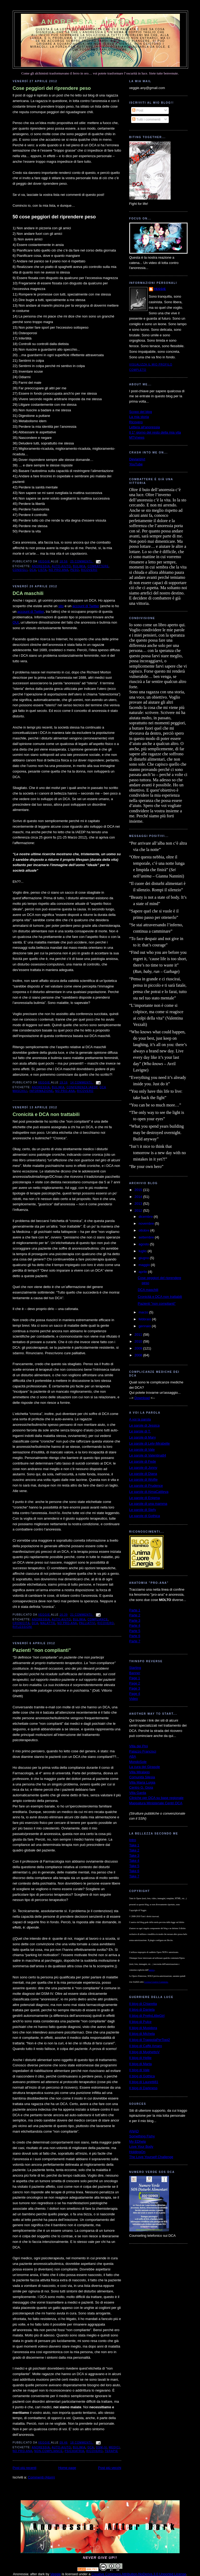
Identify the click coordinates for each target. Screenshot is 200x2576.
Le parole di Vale (142, 1450)
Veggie (160, 289)
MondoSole (138, 1762)
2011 (139, 1334)
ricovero (89, 569)
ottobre (144, 1230)
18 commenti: (82, 2442)
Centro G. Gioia (141, 1787)
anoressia (41, 566)
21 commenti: (82, 1614)
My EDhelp (137, 2141)
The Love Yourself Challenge (151, 2157)
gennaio (145, 1326)
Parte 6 (134, 1636)
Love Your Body (141, 2147)
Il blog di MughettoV (144, 2052)
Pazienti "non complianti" (42, 1650)
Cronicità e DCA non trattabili (46, 1114)
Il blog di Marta (140, 2064)
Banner (134, 1673)
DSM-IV (101, 2447)
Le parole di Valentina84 (147, 1455)
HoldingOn (137, 2152)
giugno (144, 1258)
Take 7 (134, 1876)
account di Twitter (85, 606)
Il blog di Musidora (143, 2028)
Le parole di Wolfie (143, 1479)
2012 (139, 1210)
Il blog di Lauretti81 (143, 2082)
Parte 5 (134, 1631)
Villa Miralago (139, 1772)
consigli (20, 569)
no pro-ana (58, 569)
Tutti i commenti (146, 119)
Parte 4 (134, 1625)
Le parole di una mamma (148, 1504)
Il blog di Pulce (140, 2022)
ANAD (134, 2131)
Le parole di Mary (142, 1437)
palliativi (87, 1623)
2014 (139, 1197)
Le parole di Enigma (144, 1498)
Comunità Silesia (142, 1777)
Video (133, 1699)
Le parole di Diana (143, 1474)
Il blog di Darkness (143, 2088)
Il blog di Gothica (142, 2076)
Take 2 (134, 1850)
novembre (147, 1223)
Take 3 (134, 1856)
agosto (144, 1244)
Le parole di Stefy (142, 1510)
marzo (144, 1312)
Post (137, 110)
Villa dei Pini (138, 1746)
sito (61, 606)
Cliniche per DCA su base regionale (156, 1798)
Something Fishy (142, 2136)
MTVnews (137, 437)
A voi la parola (140, 1419)
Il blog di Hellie (140, 2058)
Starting (135, 1668)
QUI (16, 622)
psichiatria (74, 2451)
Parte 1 (134, 1610)
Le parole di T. (140, 1431)
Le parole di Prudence (146, 1486)
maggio (145, 1265)
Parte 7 (134, 1641)
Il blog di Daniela (142, 2010)
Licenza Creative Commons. (156, 1982)
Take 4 (134, 1861)
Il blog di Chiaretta (143, 2004)
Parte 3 (134, 1620)
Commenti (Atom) (41, 2477)
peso (74, 569)
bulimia (79, 566)
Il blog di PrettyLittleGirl (147, 2016)
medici (114, 2447)
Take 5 (134, 1866)
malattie (47, 1623)
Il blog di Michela (142, 2034)
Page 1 (134, 1678)
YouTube (136, 464)
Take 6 (134, 1871)
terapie (111, 2451)
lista (42, 569)
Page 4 (134, 1694)
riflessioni (22, 1626)
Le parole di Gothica (144, 1516)
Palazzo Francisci (142, 1751)
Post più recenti (25, 2468)
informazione (41, 1090)
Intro (132, 1840)
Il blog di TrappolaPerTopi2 (149, 2040)
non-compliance (48, 2451)
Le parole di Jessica (144, 1425)
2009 (139, 1348)
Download (142, 1398)
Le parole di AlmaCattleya (148, 1492)
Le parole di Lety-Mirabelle (149, 1443)
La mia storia (139, 417)
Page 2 (134, 1683)
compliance (97, 1619)
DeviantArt (137, 459)
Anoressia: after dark (100, 22)
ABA (132, 1756)
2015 (139, 1190)
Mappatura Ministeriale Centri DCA (156, 1803)
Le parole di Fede (142, 1461)
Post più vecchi (109, 2468)
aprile (143, 1272)
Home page (67, 2468)
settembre (147, 1237)
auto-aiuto (61, 566)
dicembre (146, 1217)
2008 (139, 1355)
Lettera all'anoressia (144, 427)
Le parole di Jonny (143, 1468)
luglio (143, 1251)
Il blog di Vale (139, 2070)
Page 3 (134, 1688)
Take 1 (134, 1845)
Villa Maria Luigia (142, 1782)
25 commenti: (82, 561)
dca (33, 569)
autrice (151, 1970)
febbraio (145, 1319)
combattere (98, 566)
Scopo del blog (140, 412)
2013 (139, 1204)
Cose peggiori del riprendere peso (52, 88)
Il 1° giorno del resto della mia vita (155, 432)
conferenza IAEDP (81, 1087)
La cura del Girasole (144, 1767)
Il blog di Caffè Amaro (145, 2046)
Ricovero (136, 422)
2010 (139, 1341)
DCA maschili (28, 593)
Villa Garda (137, 1793)
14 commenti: (82, 1082)
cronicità (21, 1623)
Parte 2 (134, 1615)
